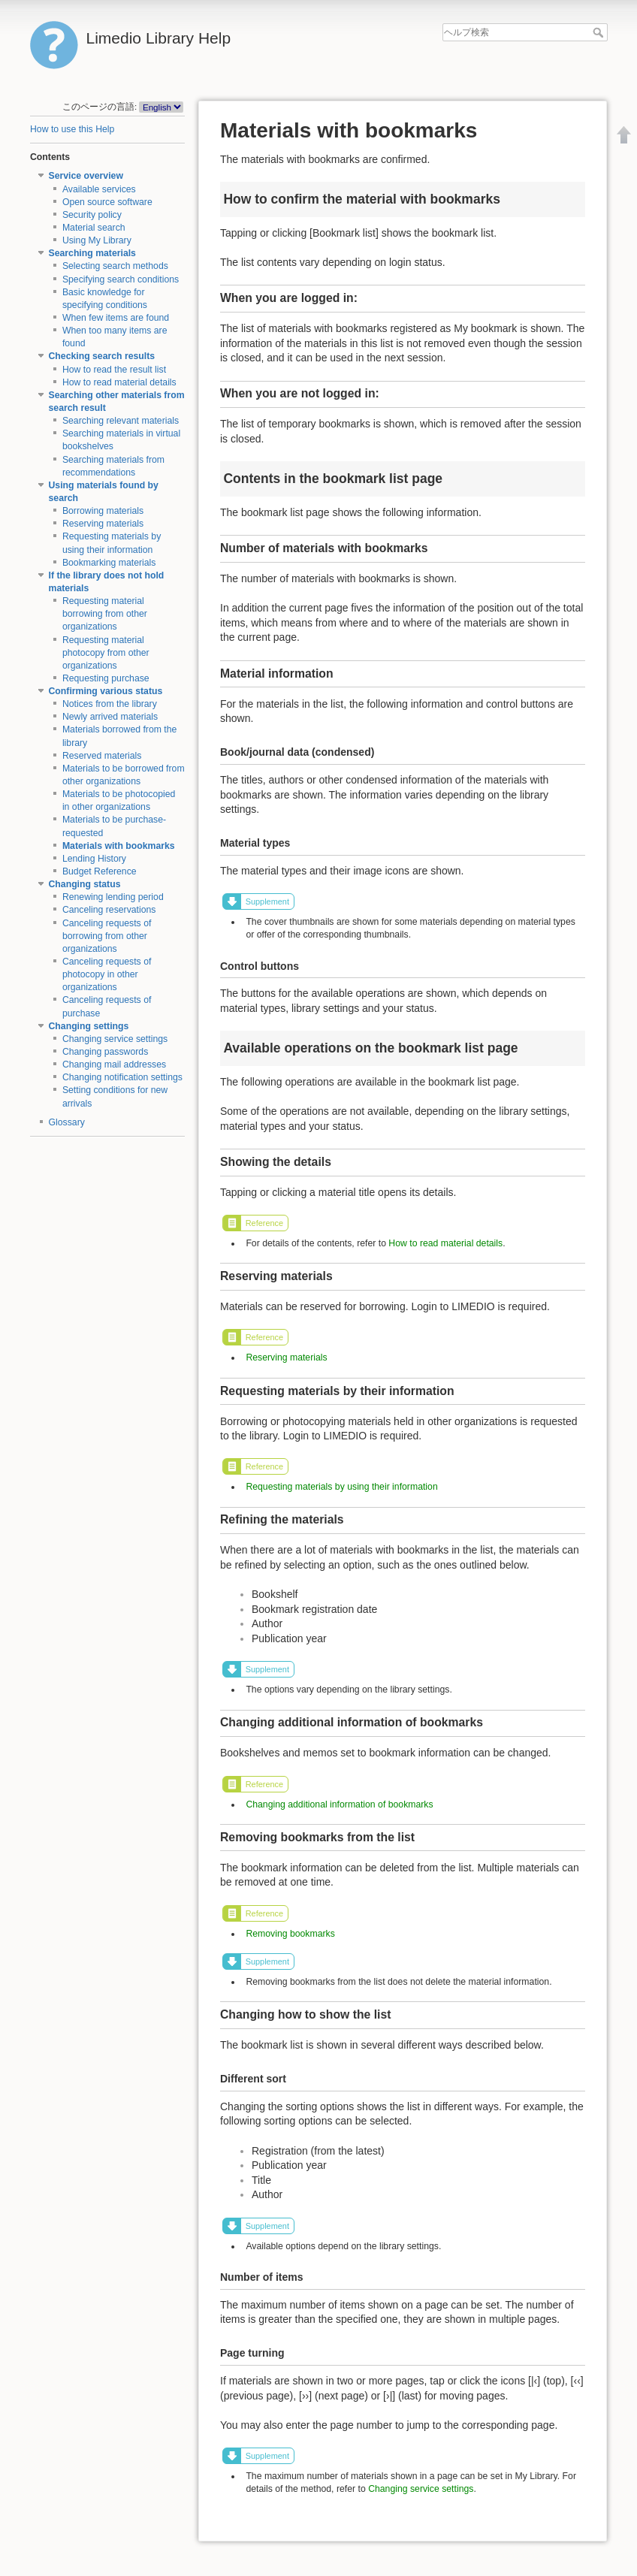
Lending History (94, 858)
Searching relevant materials (120, 420)
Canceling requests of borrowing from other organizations (107, 936)
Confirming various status (106, 691)
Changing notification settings (122, 1077)
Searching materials (92, 253)
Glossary (67, 1122)
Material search (93, 227)
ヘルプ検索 (600, 32)
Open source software (107, 202)
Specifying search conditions (120, 279)
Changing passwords (105, 1051)
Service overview (86, 176)
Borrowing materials (102, 511)
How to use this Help (72, 129)
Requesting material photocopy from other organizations (105, 653)
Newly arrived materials (110, 716)
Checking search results (102, 356)
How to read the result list (114, 369)
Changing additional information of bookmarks (339, 1804)
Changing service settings (115, 1039)
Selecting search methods (115, 266)
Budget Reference (99, 871)
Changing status (85, 884)
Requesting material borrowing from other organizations (104, 614)
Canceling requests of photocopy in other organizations (107, 974)
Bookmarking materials (109, 562)
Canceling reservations (109, 909)
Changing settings (89, 1026)
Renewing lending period (113, 897)
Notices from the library (109, 704)
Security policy (92, 215)
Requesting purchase (105, 678)
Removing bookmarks (290, 1933)
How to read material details (119, 382)
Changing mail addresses (114, 1064)
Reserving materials (102, 523)
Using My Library (96, 240)
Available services (99, 189)
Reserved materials (102, 755)
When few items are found (115, 318)
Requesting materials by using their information (341, 1486)
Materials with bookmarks (118, 846)
